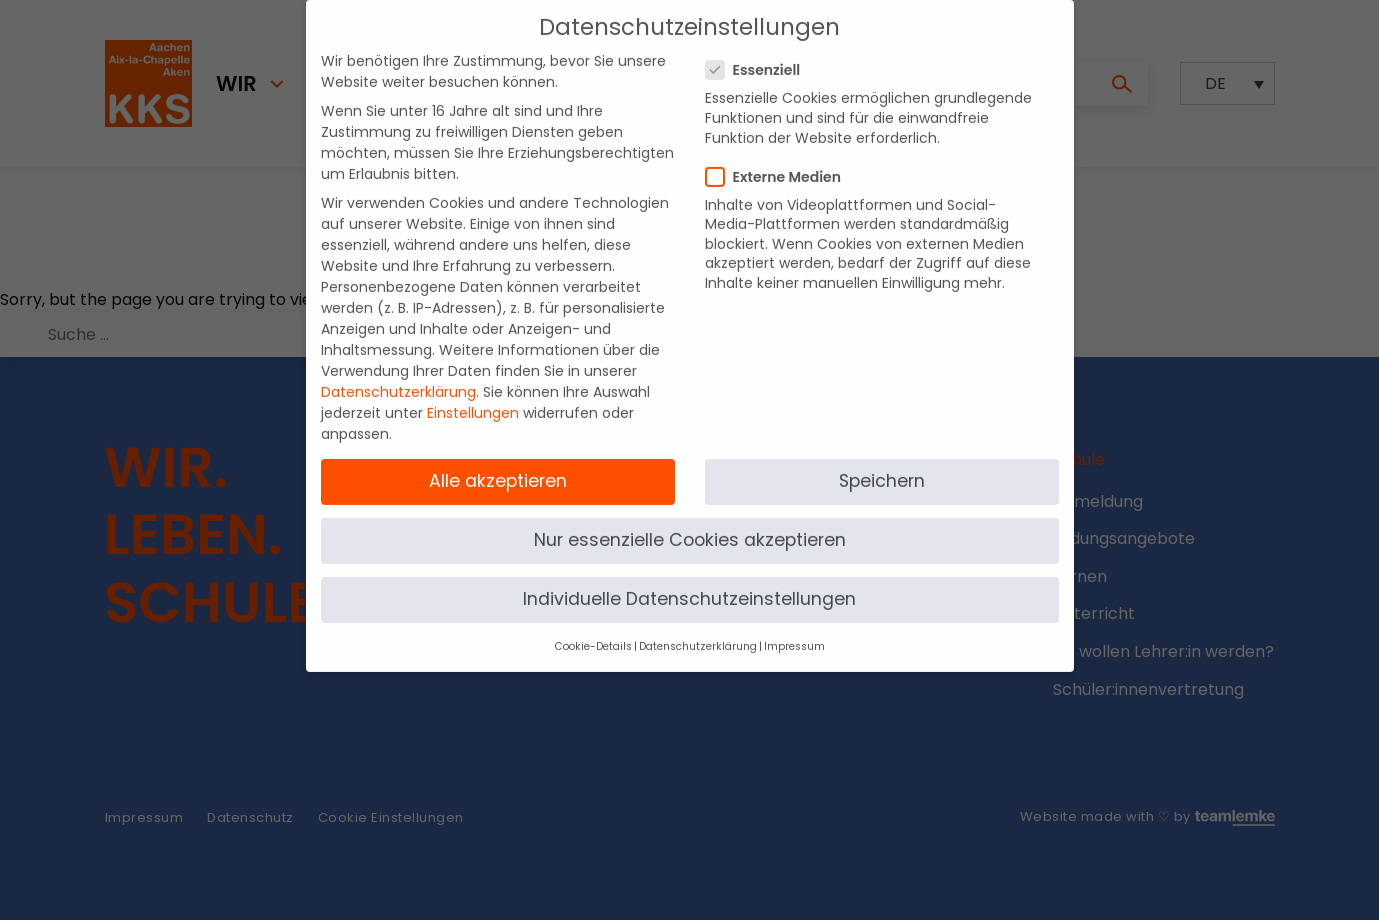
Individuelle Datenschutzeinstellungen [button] (689, 583)
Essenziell (759, 54)
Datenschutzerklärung (398, 376)
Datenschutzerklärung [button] (698, 630)
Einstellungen (473, 397)
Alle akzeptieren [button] (498, 464)
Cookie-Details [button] (593, 630)
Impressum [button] (794, 630)
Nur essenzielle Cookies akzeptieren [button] (690, 524)
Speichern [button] (882, 464)
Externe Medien (779, 160)
